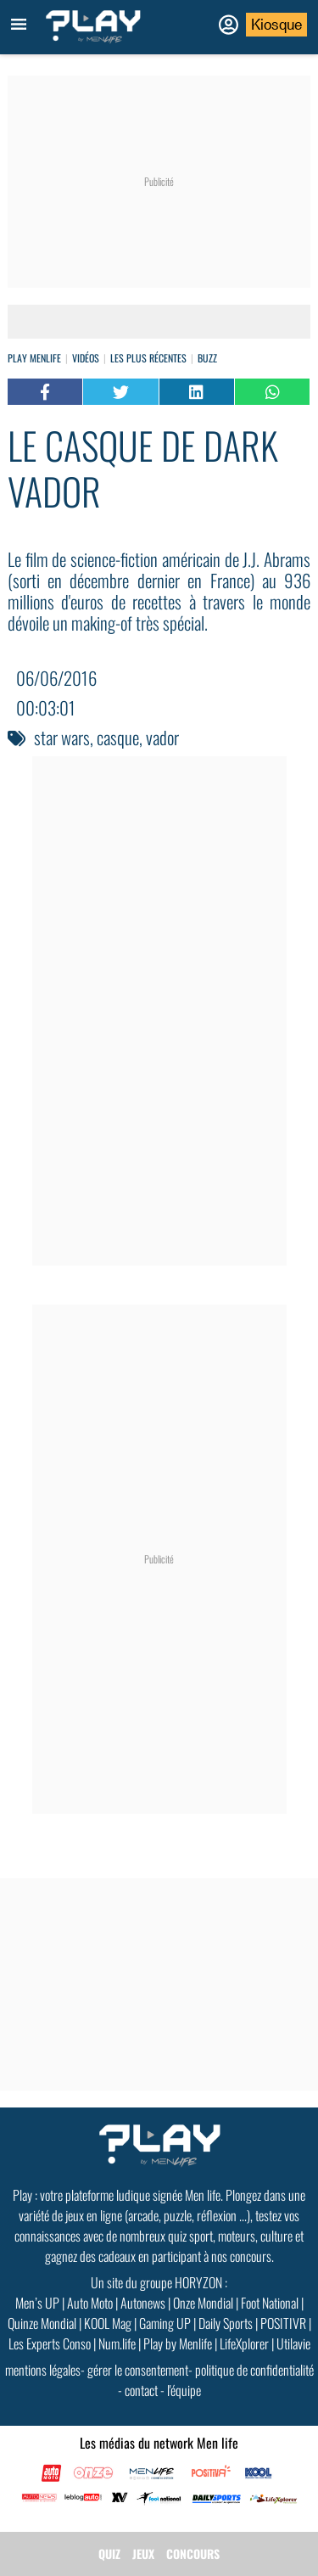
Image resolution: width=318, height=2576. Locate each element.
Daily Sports (225, 2323)
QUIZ (109, 2553)
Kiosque (276, 24)
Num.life (117, 2343)
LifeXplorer (244, 2343)
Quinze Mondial (42, 2323)
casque (118, 737)
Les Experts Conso (49, 2343)
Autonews (142, 2303)
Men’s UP (37, 2303)
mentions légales (43, 2370)
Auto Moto (90, 2303)
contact (141, 2390)
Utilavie (293, 2343)
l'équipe (184, 2390)
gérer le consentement (137, 2370)
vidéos (85, 358)
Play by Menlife (177, 2343)
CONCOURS (193, 2553)
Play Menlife (34, 358)
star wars (62, 737)
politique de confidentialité (254, 2370)
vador (162, 737)
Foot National (269, 2303)
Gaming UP (165, 2323)
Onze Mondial (203, 2303)
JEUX (143, 2553)
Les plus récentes (148, 358)
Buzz (207, 358)
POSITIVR (283, 2323)
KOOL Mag (107, 2323)
